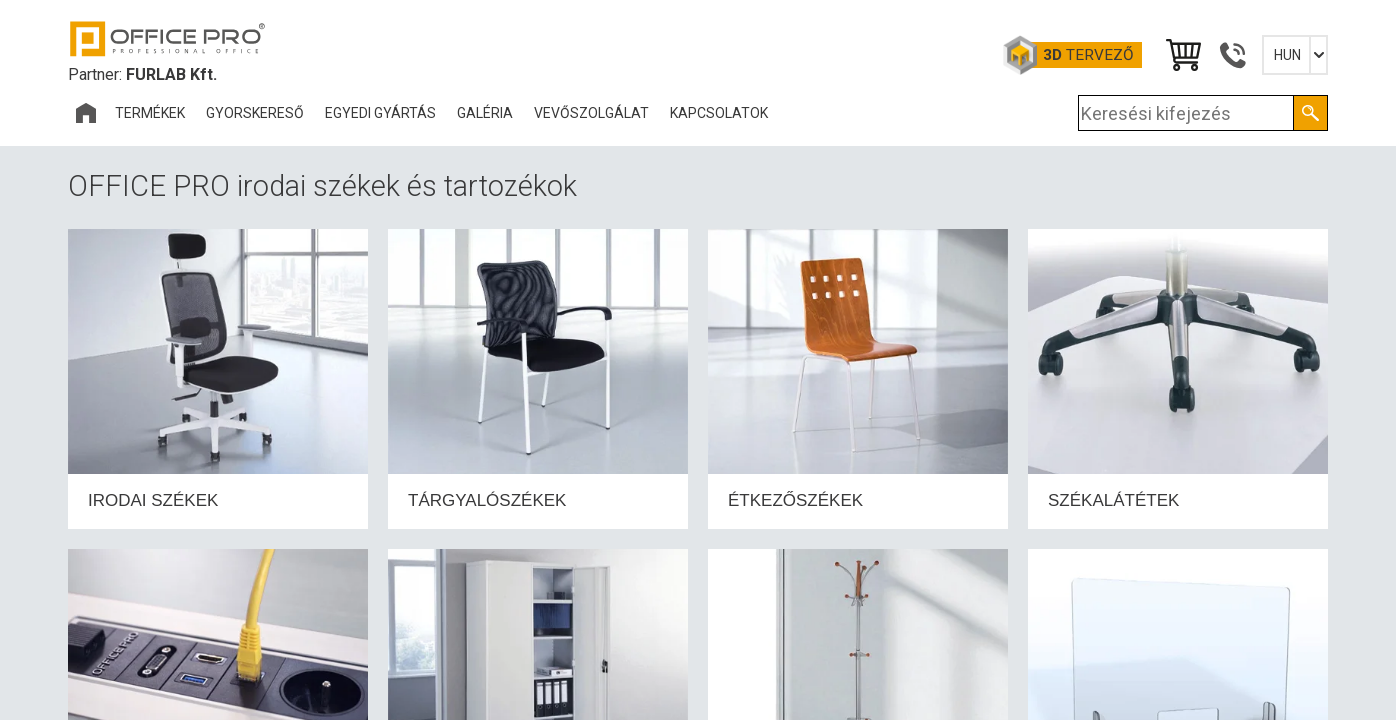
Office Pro (168, 39)
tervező (1088, 55)
